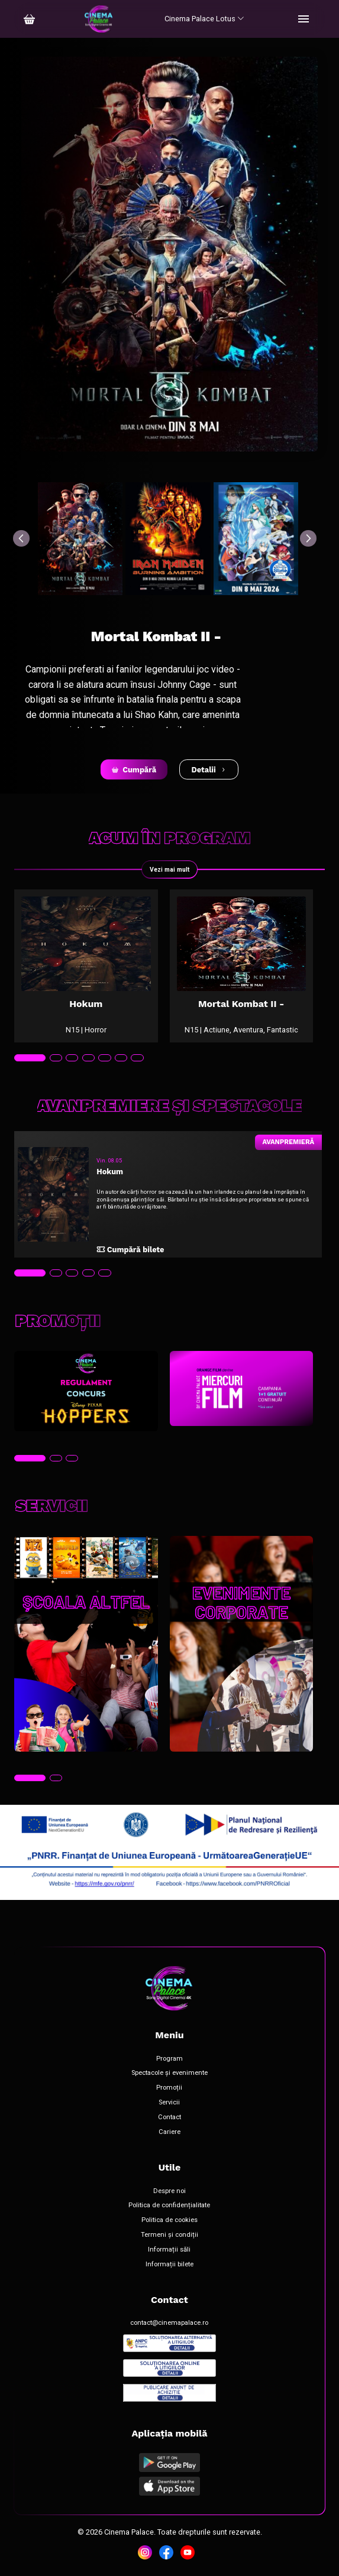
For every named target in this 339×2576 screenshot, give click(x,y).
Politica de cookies (169, 2220)
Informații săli (169, 2249)
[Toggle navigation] (303, 19)
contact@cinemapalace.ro (169, 2323)
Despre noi (169, 2191)
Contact (169, 2117)
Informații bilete (169, 2264)
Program (169, 2058)
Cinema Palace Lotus (204, 18)
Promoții (169, 2087)
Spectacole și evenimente (169, 2073)
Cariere (169, 2132)
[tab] (30, 1057)
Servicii (169, 2102)
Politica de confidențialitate (169, 2205)
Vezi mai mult (169, 869)
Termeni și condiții (169, 2235)
